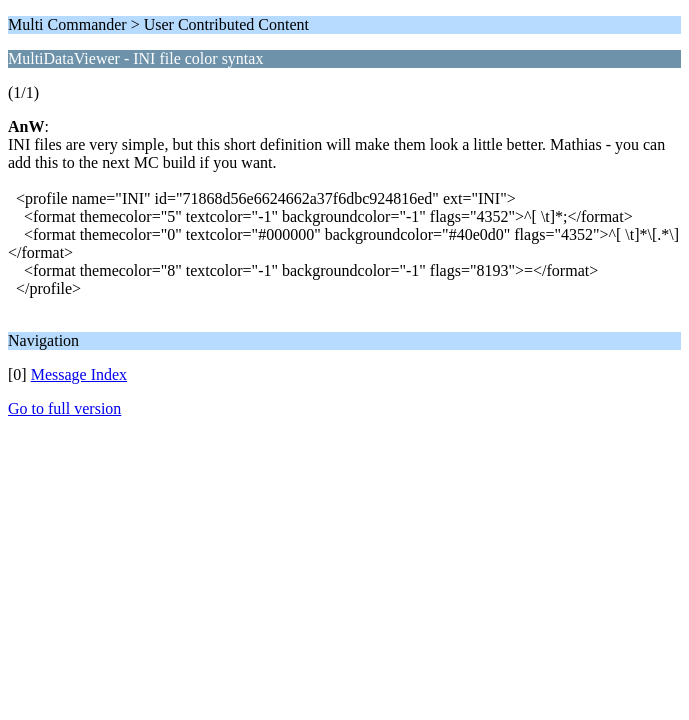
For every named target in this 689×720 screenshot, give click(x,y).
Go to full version (64, 408)
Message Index (79, 374)
